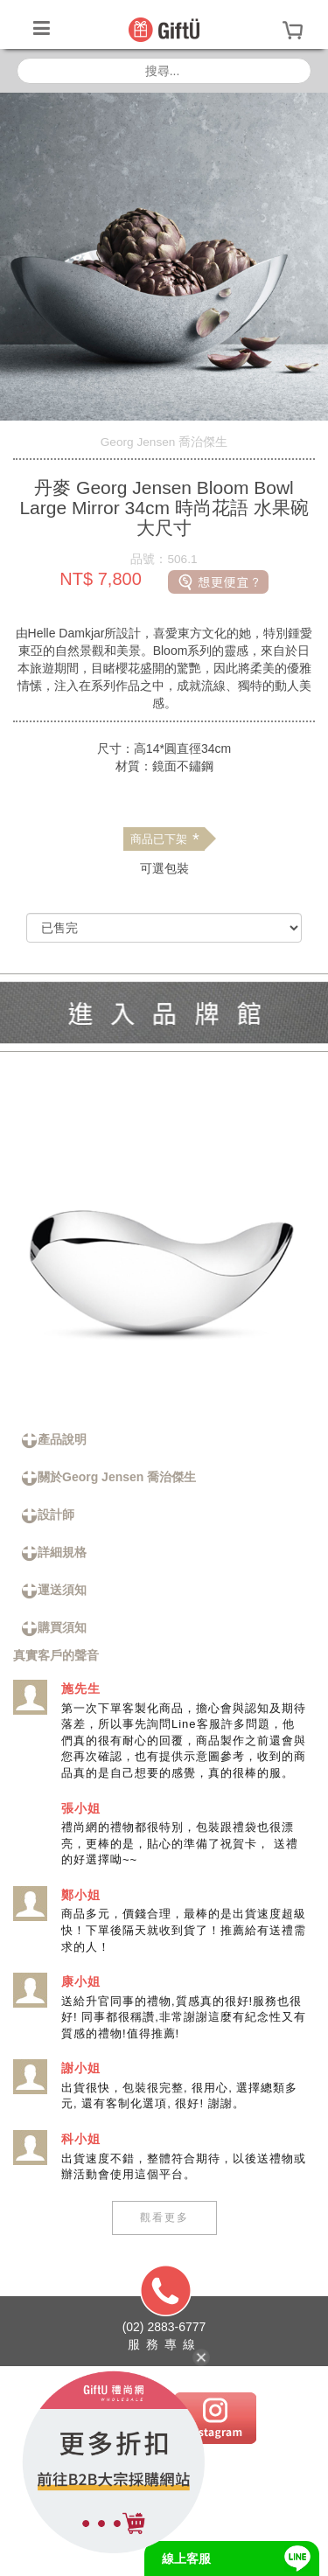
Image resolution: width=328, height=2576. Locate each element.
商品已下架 (164, 839)
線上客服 (186, 2559)
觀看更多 (164, 2217)
